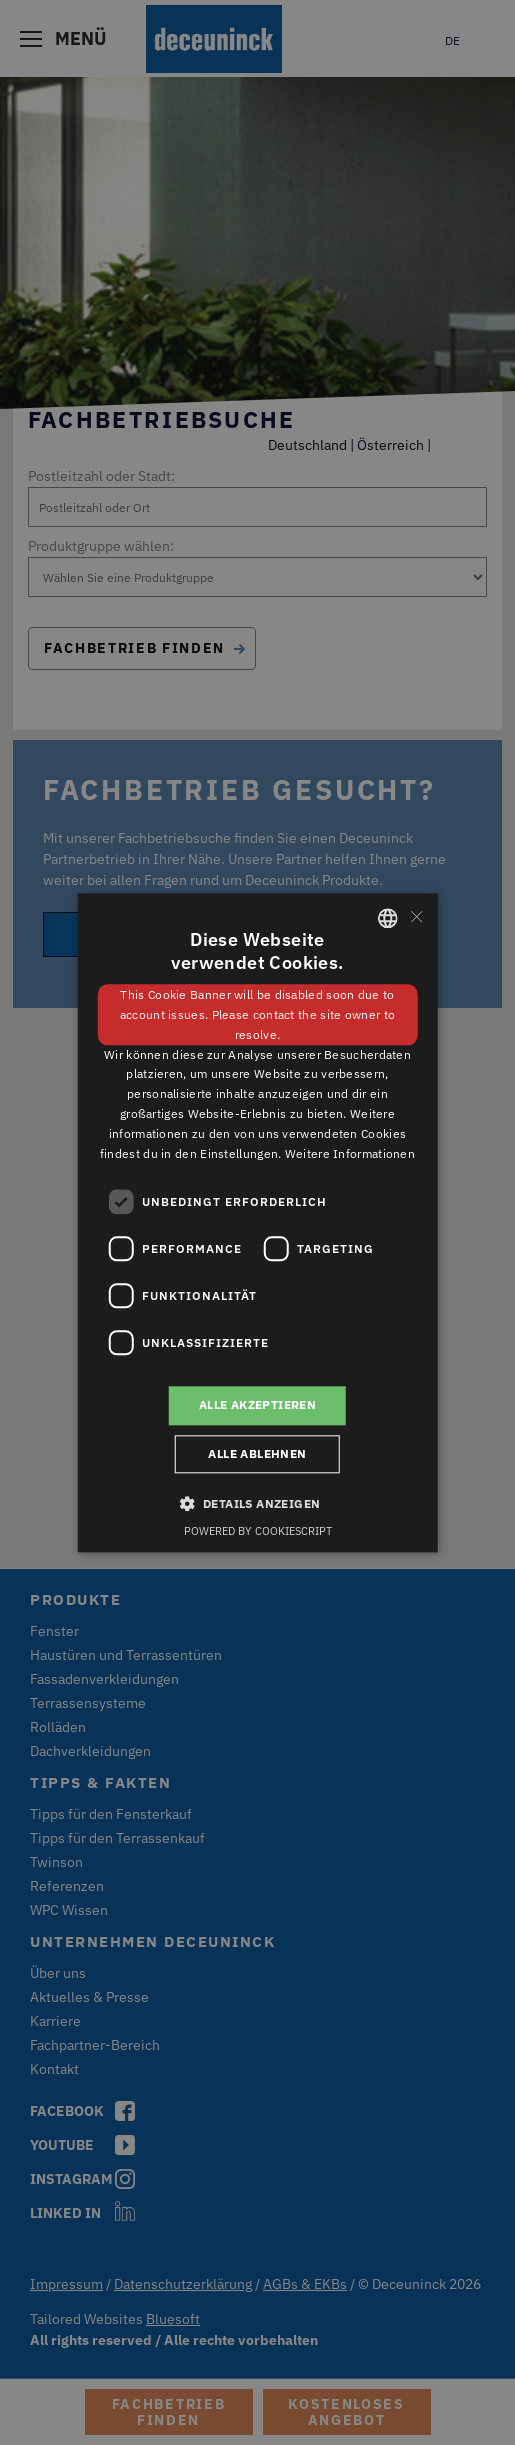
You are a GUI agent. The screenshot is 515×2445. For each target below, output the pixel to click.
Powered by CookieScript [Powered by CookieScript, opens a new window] (258, 1531)
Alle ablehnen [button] (257, 1453)
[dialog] (257, 1222)
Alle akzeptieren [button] (257, 1405)
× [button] (415, 916)
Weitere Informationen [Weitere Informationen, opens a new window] (350, 1153)
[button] (258, 1503)
